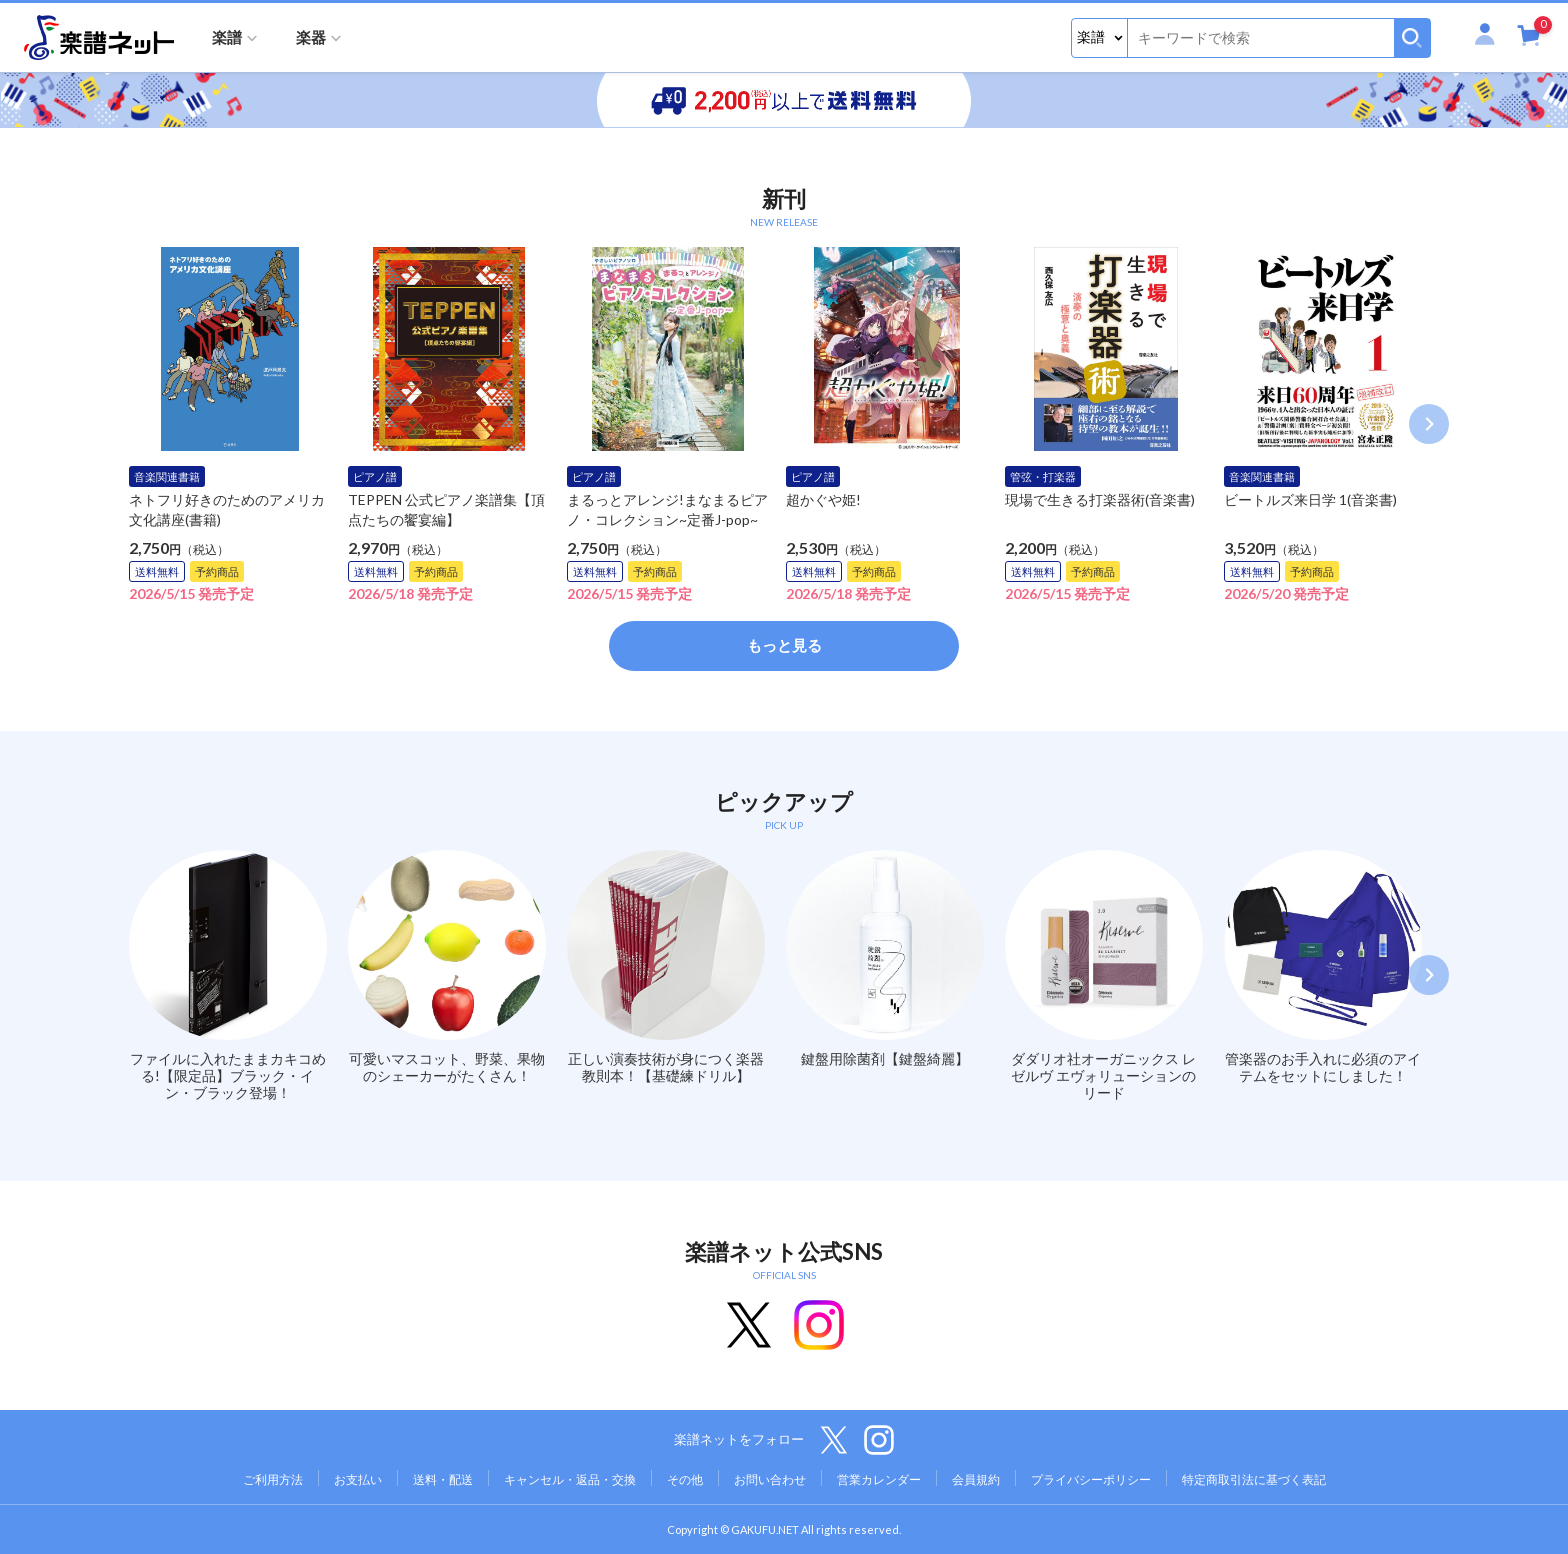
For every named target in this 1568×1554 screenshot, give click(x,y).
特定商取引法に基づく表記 (1254, 1479)
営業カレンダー (879, 1479)
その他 (685, 1479)
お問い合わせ (770, 1479)
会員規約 (976, 1479)
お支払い (358, 1479)
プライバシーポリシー (1091, 1479)
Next (1429, 424)
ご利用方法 (273, 1479)
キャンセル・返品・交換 (570, 1479)
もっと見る (784, 645)
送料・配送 (443, 1479)
